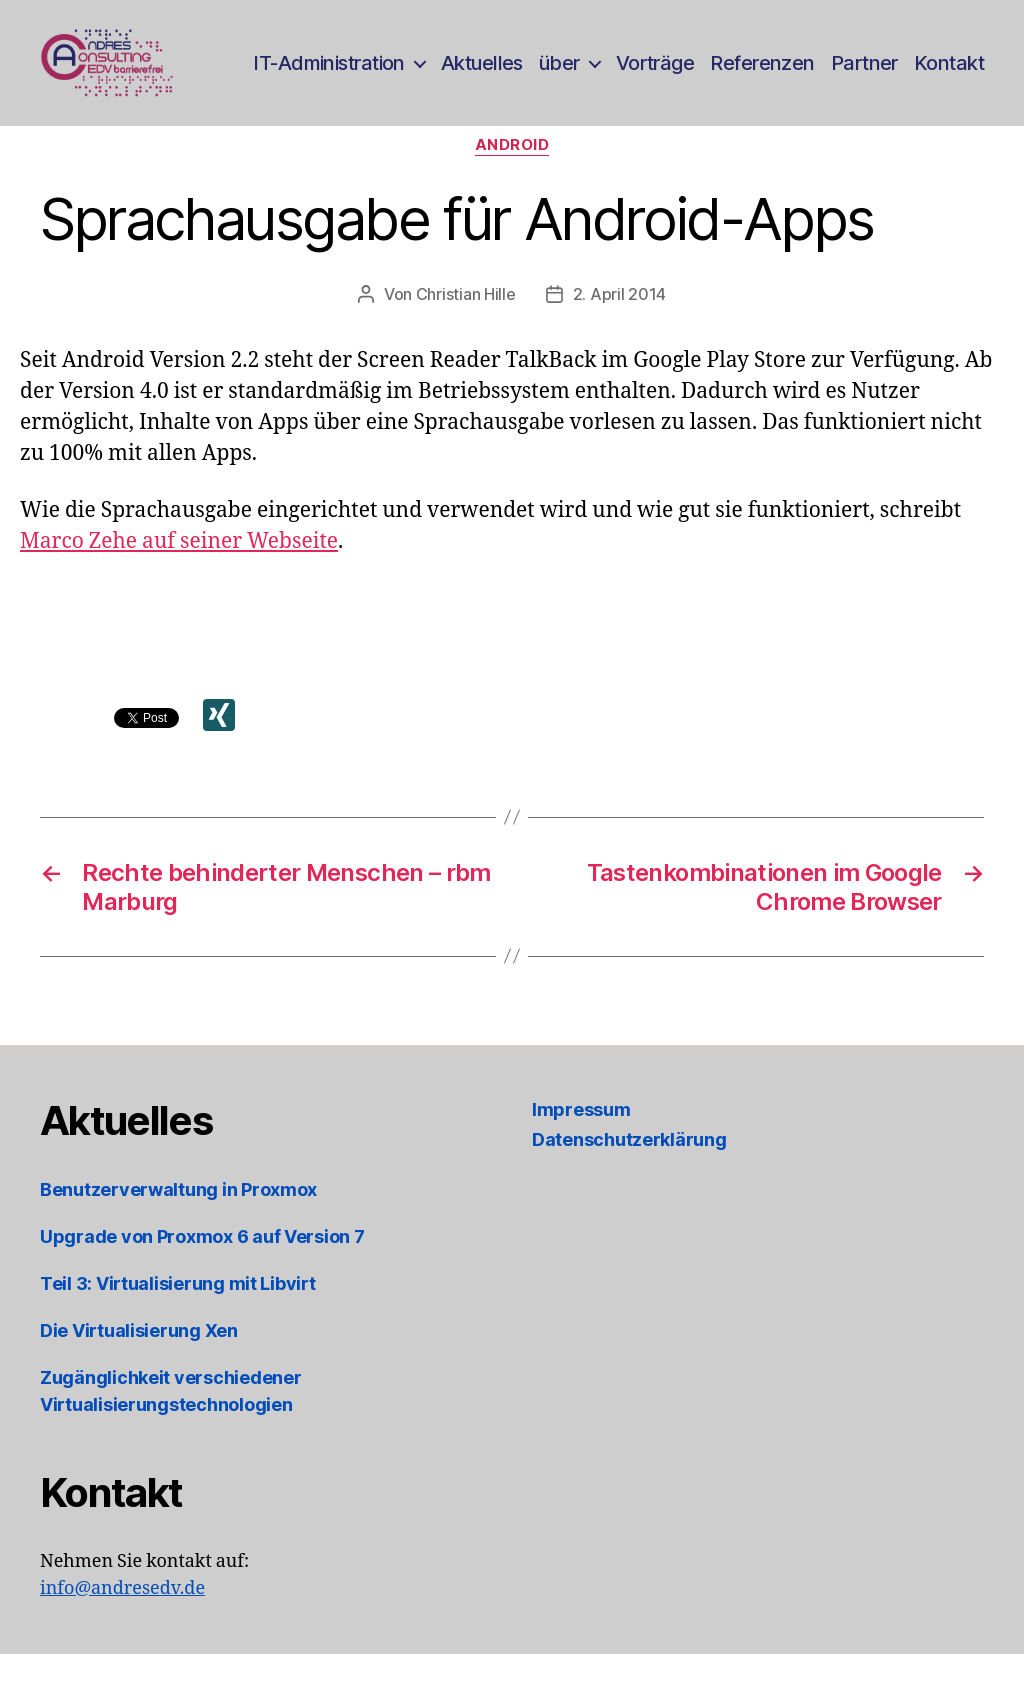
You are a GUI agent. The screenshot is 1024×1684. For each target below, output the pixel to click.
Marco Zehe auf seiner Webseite (179, 571)
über (559, 73)
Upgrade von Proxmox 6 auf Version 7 (202, 1266)
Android (512, 175)
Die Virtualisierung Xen (139, 1360)
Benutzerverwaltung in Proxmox (178, 1219)
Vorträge (655, 73)
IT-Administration (329, 73)
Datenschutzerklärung (629, 1169)
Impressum (581, 1139)
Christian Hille (466, 324)
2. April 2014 (620, 324)
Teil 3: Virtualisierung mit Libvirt (178, 1313)
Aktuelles (482, 73)
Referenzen (762, 73)
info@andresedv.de (122, 1618)
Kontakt (949, 73)
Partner (864, 73)
